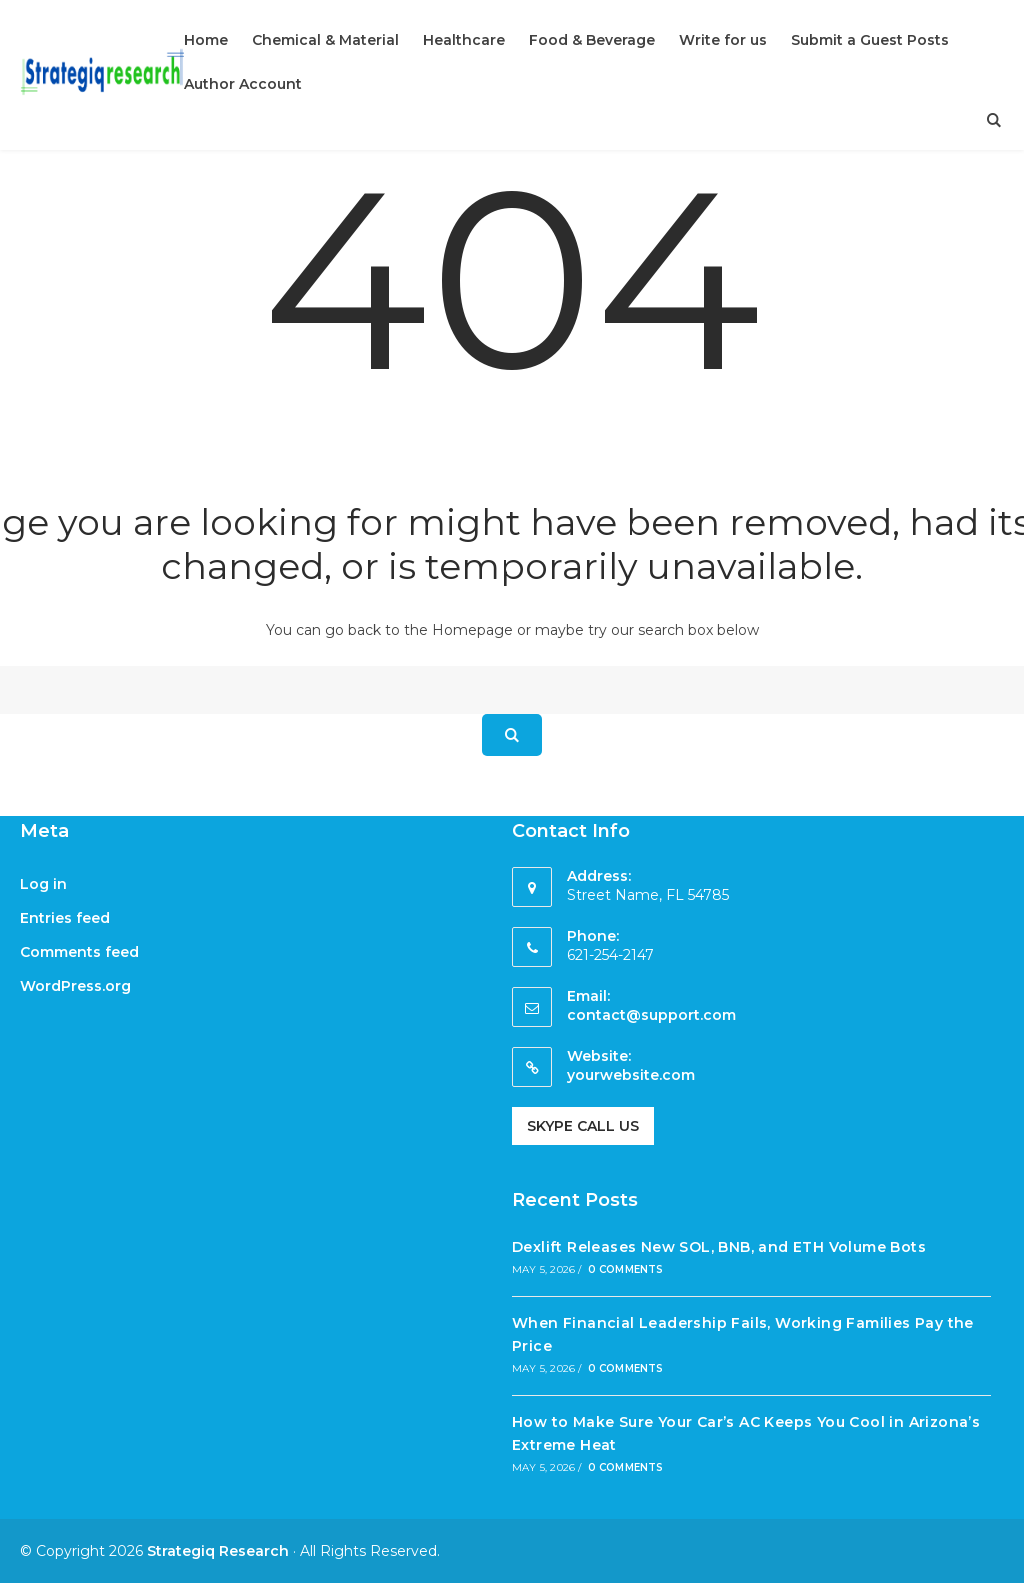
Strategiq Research (218, 1551)
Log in (43, 884)
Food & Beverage (592, 40)
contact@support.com (651, 1015)
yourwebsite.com (631, 1075)
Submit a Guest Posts (870, 40)
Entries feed (65, 918)
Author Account (243, 84)
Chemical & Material (325, 40)
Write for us (723, 40)
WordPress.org (75, 986)
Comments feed (79, 952)
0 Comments (626, 1269)
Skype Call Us (583, 1126)
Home (206, 40)
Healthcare (464, 40)
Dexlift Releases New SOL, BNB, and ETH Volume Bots (719, 1247)
